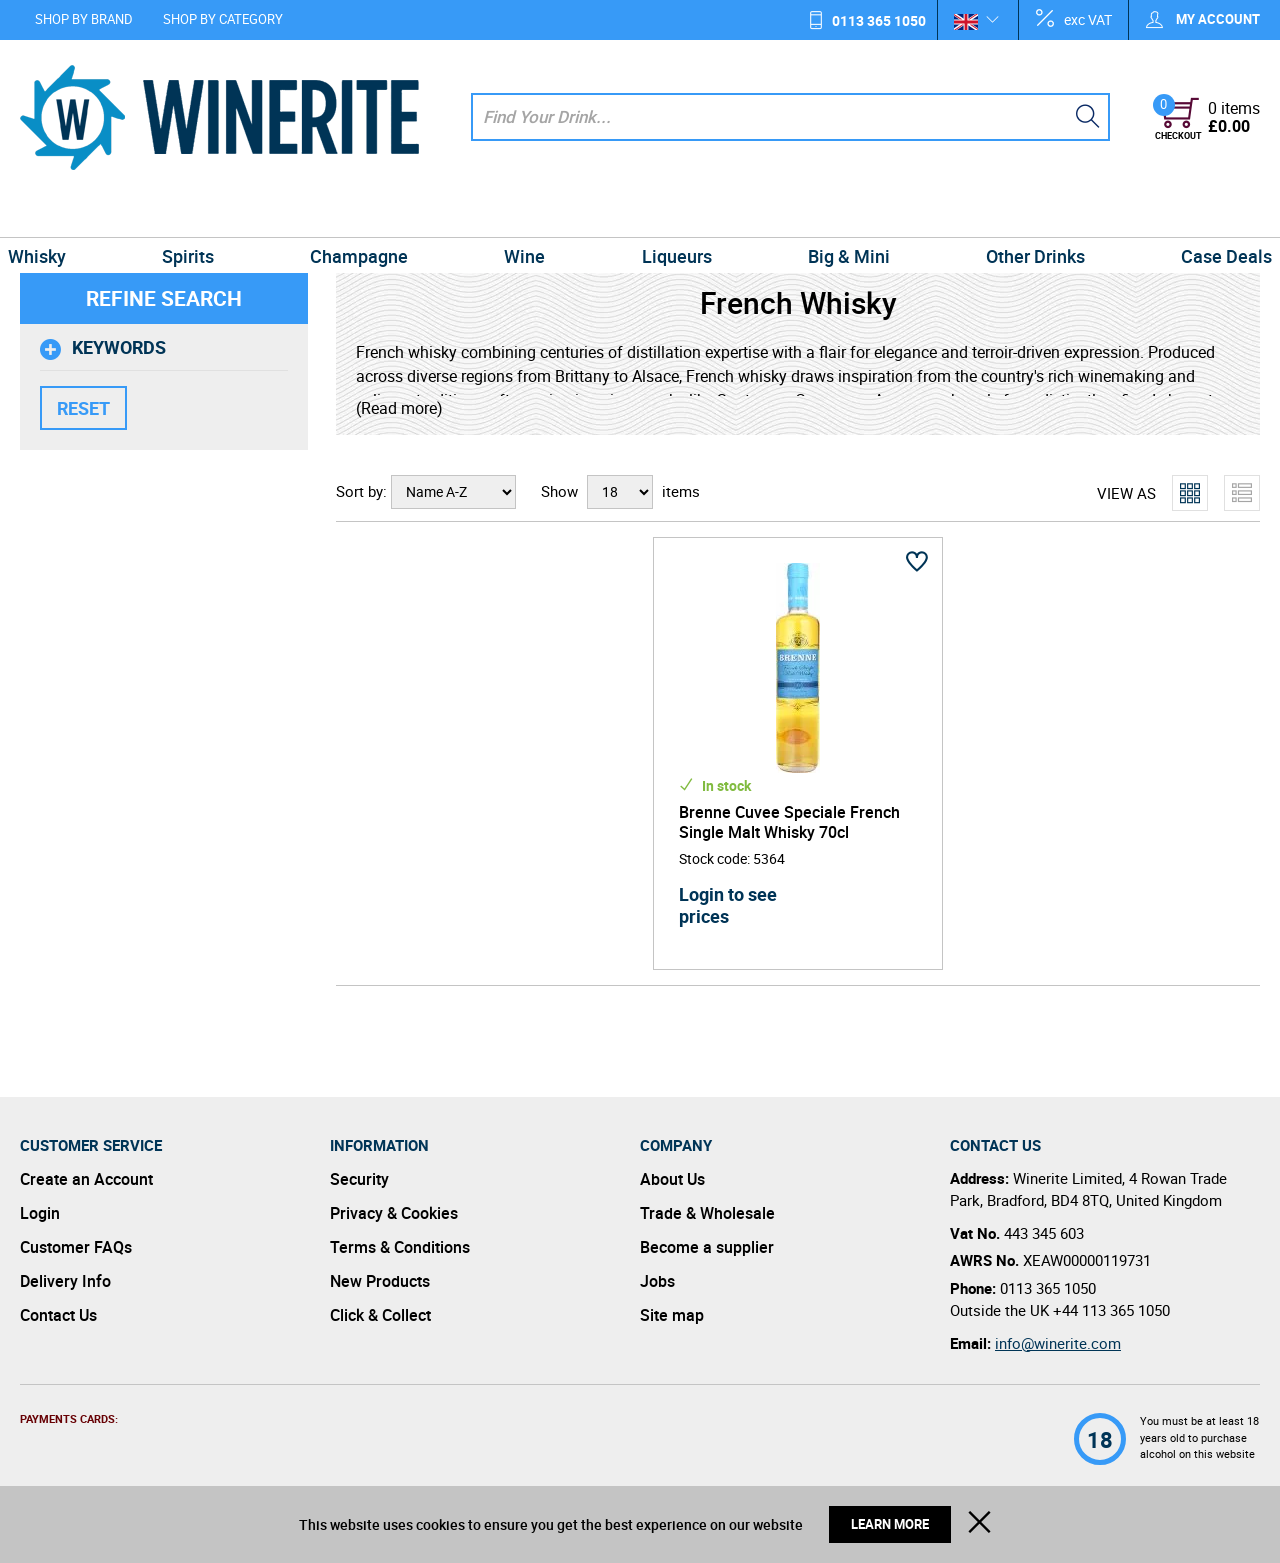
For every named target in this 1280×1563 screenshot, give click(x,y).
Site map (672, 1315)
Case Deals (1206, 214)
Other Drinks (1021, 214)
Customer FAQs (76, 1247)
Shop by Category (223, 19)
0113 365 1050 (879, 20)
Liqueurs (674, 214)
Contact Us (58, 1315)
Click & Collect (380, 1315)
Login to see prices (728, 905)
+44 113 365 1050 (1111, 1310)
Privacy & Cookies (394, 1213)
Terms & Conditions (400, 1247)
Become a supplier (707, 1247)
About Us (672, 1179)
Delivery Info (65, 1281)
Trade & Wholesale (707, 1213)
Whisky (57, 214)
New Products (380, 1281)
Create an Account (86, 1179)
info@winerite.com (1058, 1343)
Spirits (202, 214)
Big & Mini (840, 214)
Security (359, 1179)
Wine (527, 214)
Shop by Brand (84, 19)
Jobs (657, 1281)
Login (40, 1213)
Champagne (368, 214)
